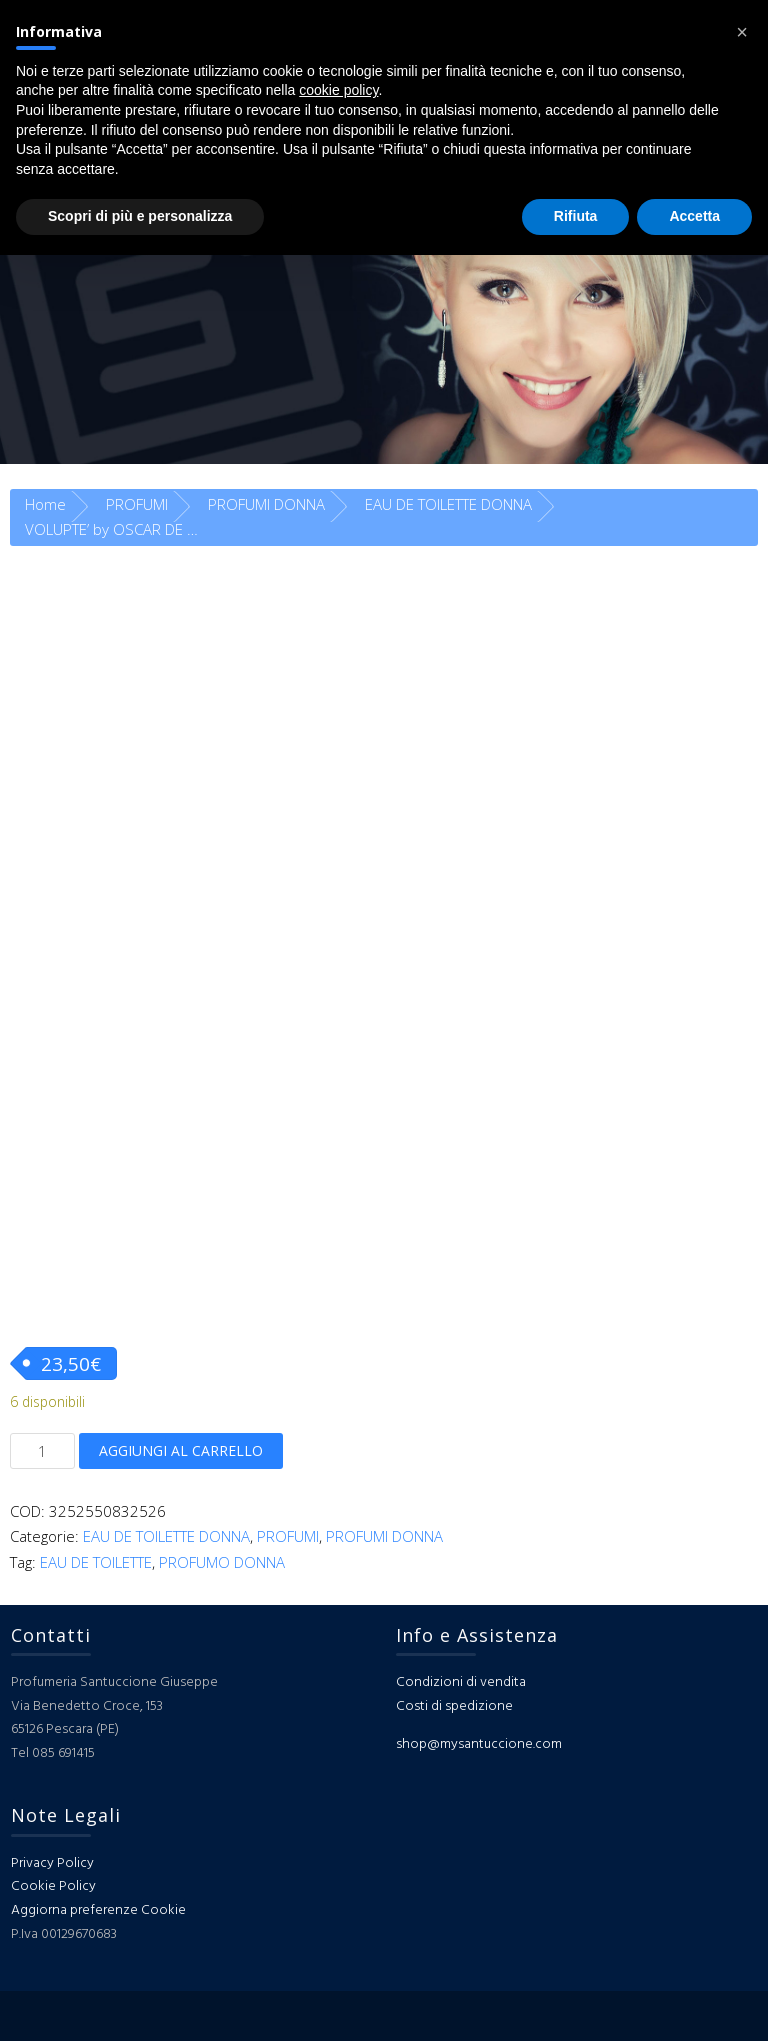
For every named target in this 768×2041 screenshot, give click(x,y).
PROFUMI (137, 504)
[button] (742, 32)
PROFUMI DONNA (266, 504)
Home (45, 504)
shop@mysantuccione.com (479, 1744)
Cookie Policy (53, 1886)
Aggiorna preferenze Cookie (98, 1910)
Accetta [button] (694, 216)
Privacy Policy (52, 1863)
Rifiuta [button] (576, 216)
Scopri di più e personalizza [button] (140, 216)
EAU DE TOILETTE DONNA (448, 504)
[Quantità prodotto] (42, 1451)
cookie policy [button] (338, 90)
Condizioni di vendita (461, 1682)
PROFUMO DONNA (222, 1562)
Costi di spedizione (454, 1706)
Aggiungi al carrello (181, 1450)
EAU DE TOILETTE (96, 1562)
